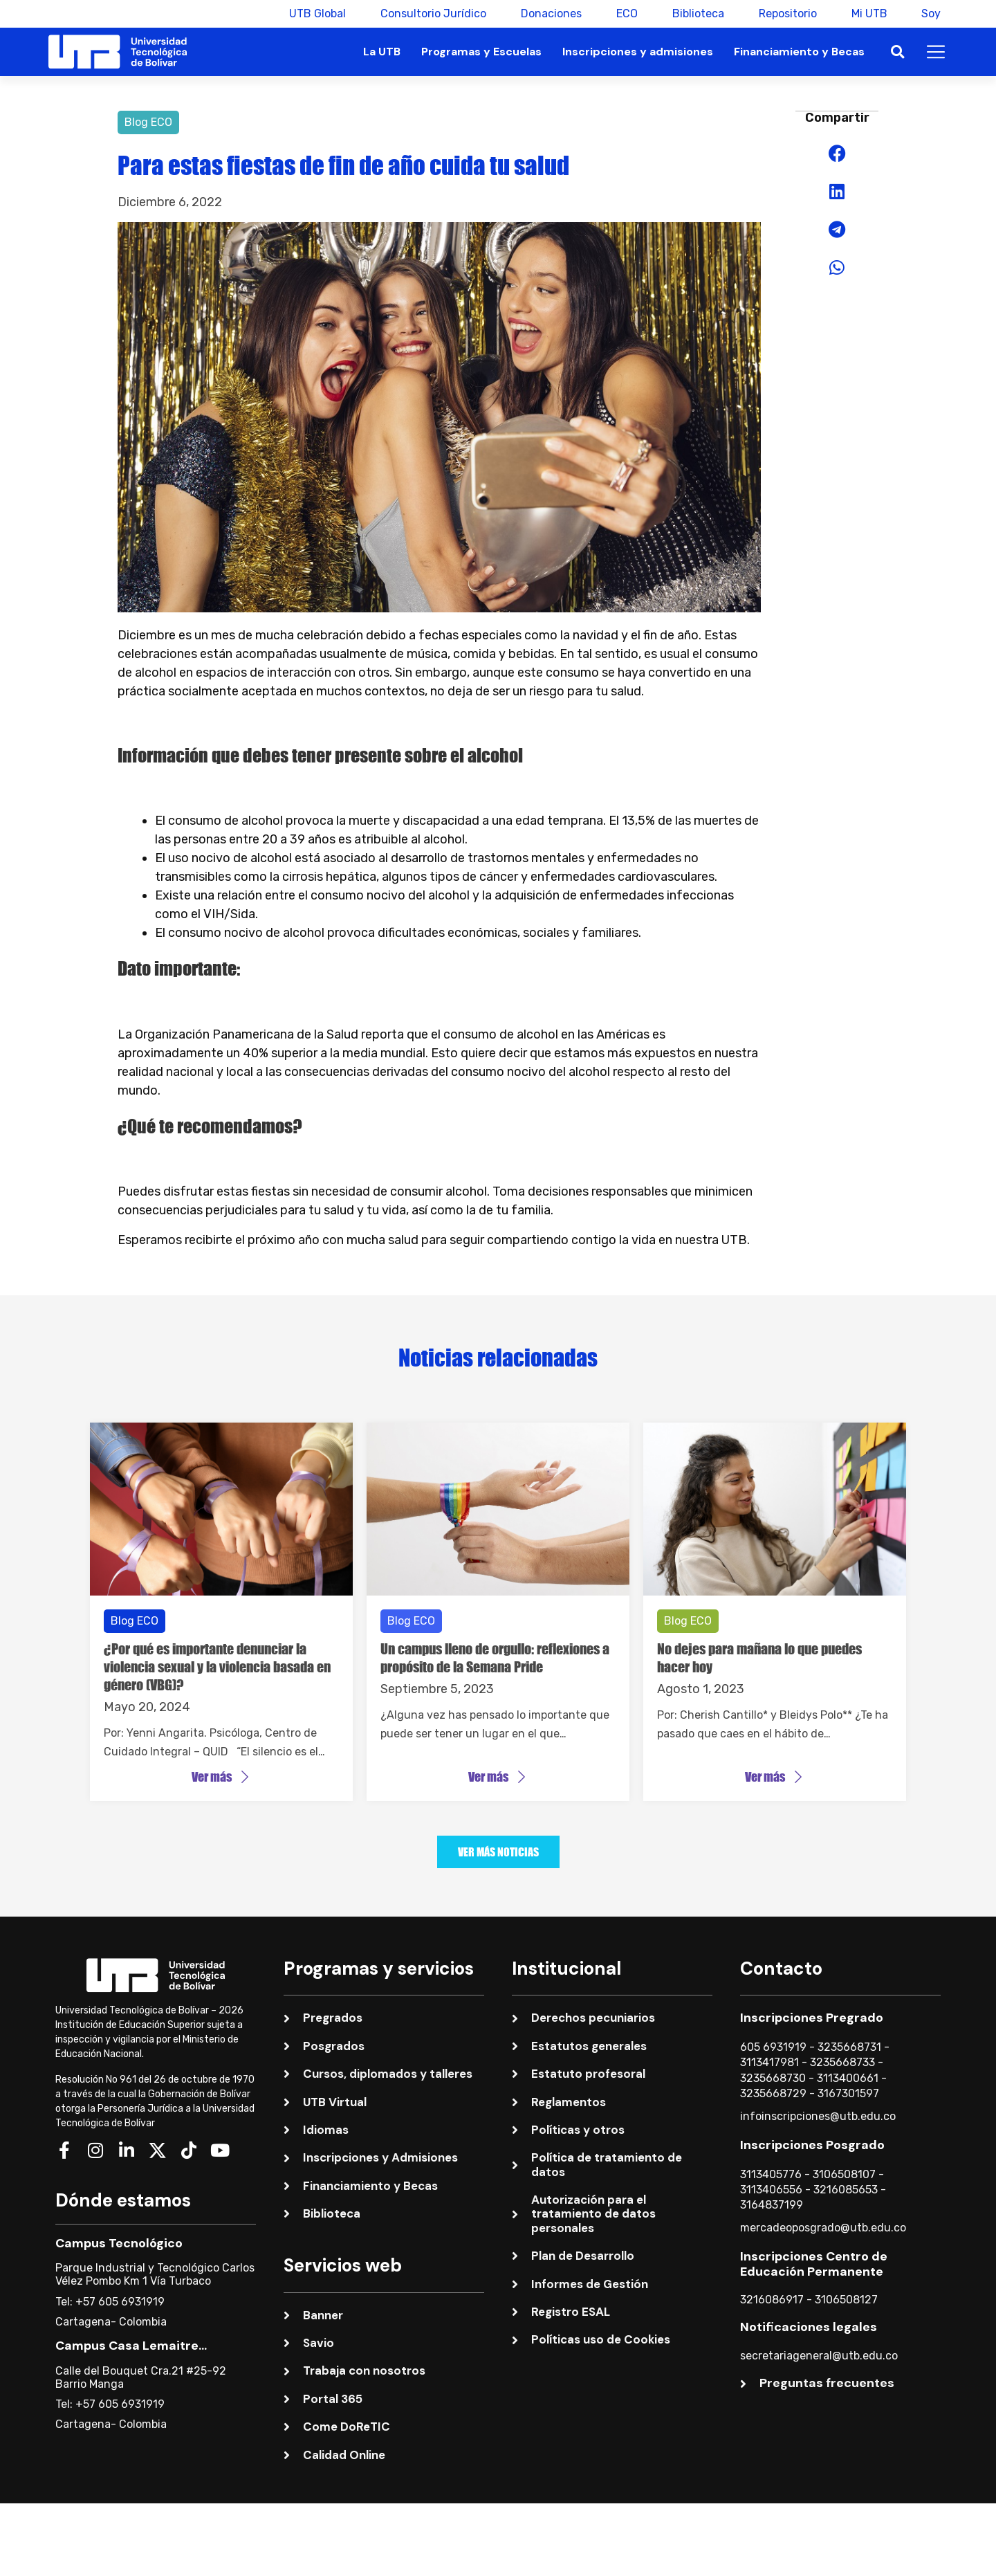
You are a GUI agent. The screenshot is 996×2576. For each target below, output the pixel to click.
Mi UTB (869, 13)
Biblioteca (697, 13)
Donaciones (550, 13)
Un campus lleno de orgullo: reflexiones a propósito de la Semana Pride (494, 1657)
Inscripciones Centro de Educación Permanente (813, 2264)
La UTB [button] (381, 51)
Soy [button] (931, 13)
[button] (897, 52)
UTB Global (316, 13)
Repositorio (787, 13)
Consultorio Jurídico (433, 13)
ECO (626, 13)
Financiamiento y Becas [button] (799, 51)
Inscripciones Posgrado (812, 2145)
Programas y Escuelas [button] (481, 51)
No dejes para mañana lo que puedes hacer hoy (759, 1657)
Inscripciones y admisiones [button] (637, 51)
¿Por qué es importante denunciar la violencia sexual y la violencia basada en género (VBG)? (217, 1666)
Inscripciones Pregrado (811, 2017)
